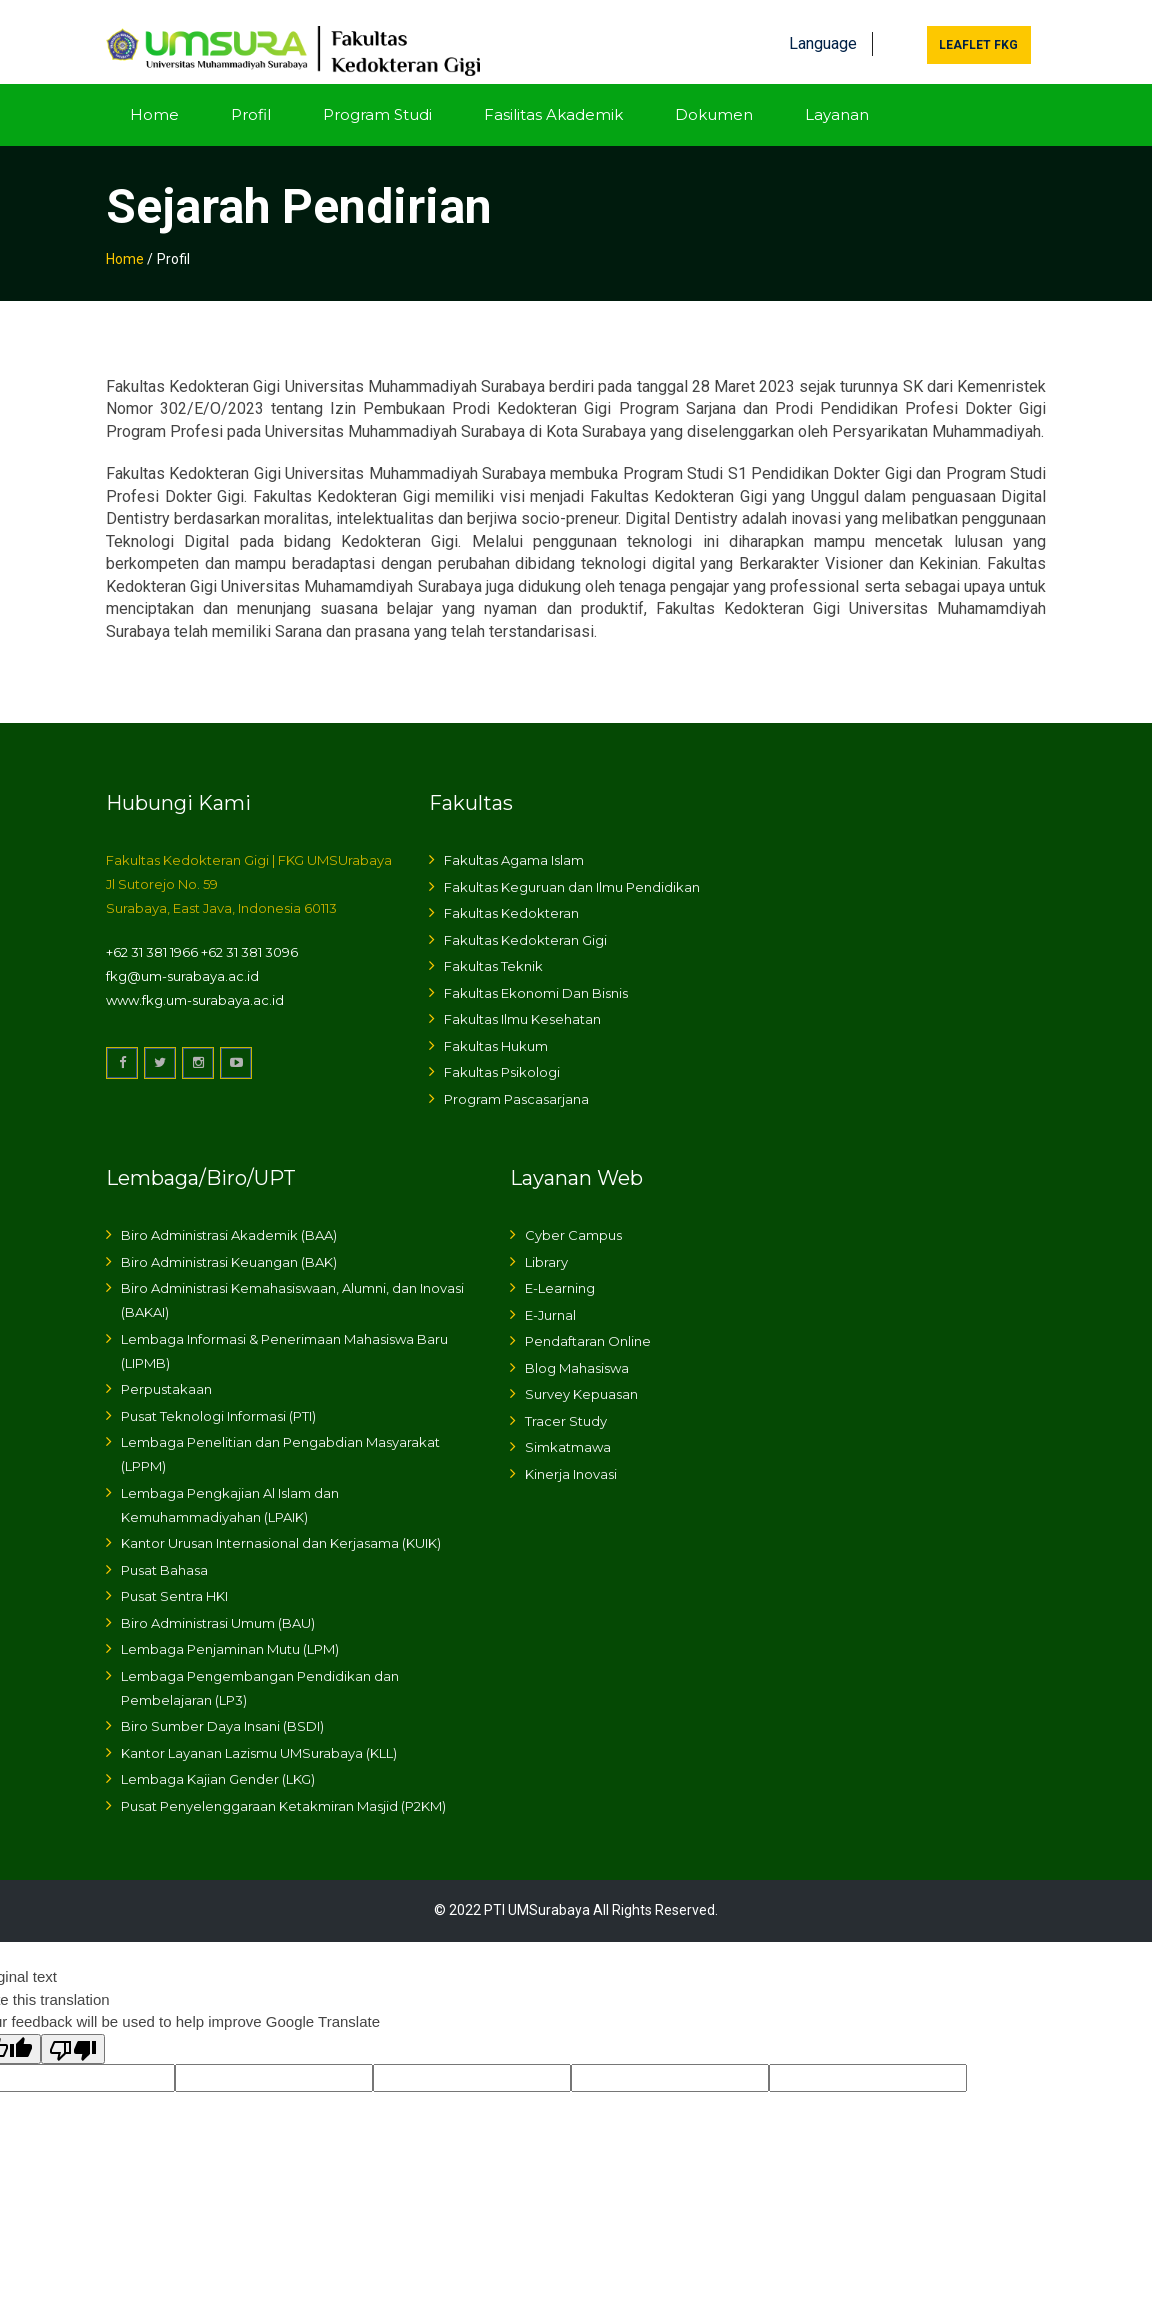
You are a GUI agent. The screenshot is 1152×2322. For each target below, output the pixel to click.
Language (823, 27)
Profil (251, 97)
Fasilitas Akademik (553, 97)
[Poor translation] (73, 2032)
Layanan (837, 97)
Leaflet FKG (978, 29)
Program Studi (377, 97)
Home (154, 97)
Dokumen (714, 97)
